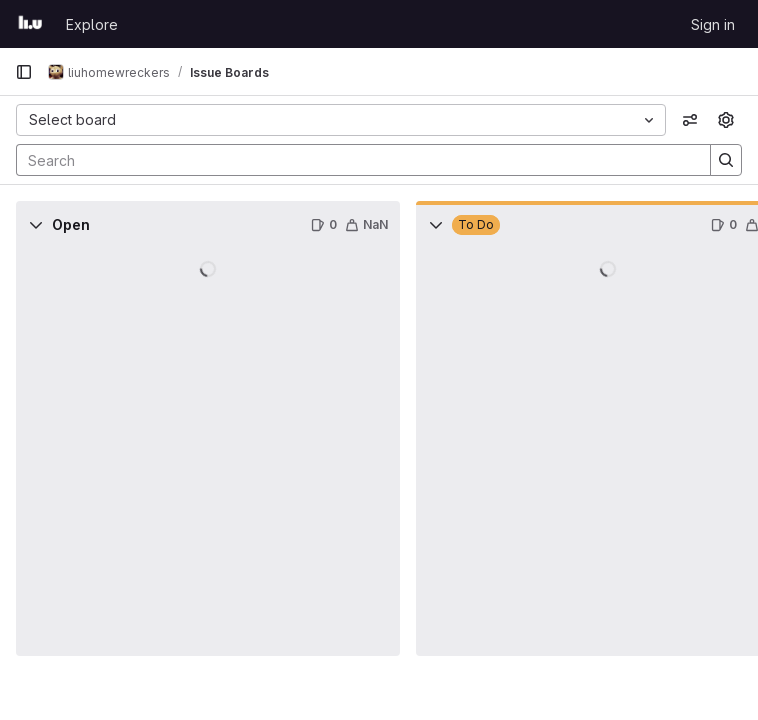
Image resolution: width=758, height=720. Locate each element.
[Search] (353, 160)
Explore (92, 24)
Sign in (713, 24)
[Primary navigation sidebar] (24, 72)
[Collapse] (36, 225)
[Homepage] (30, 24)
